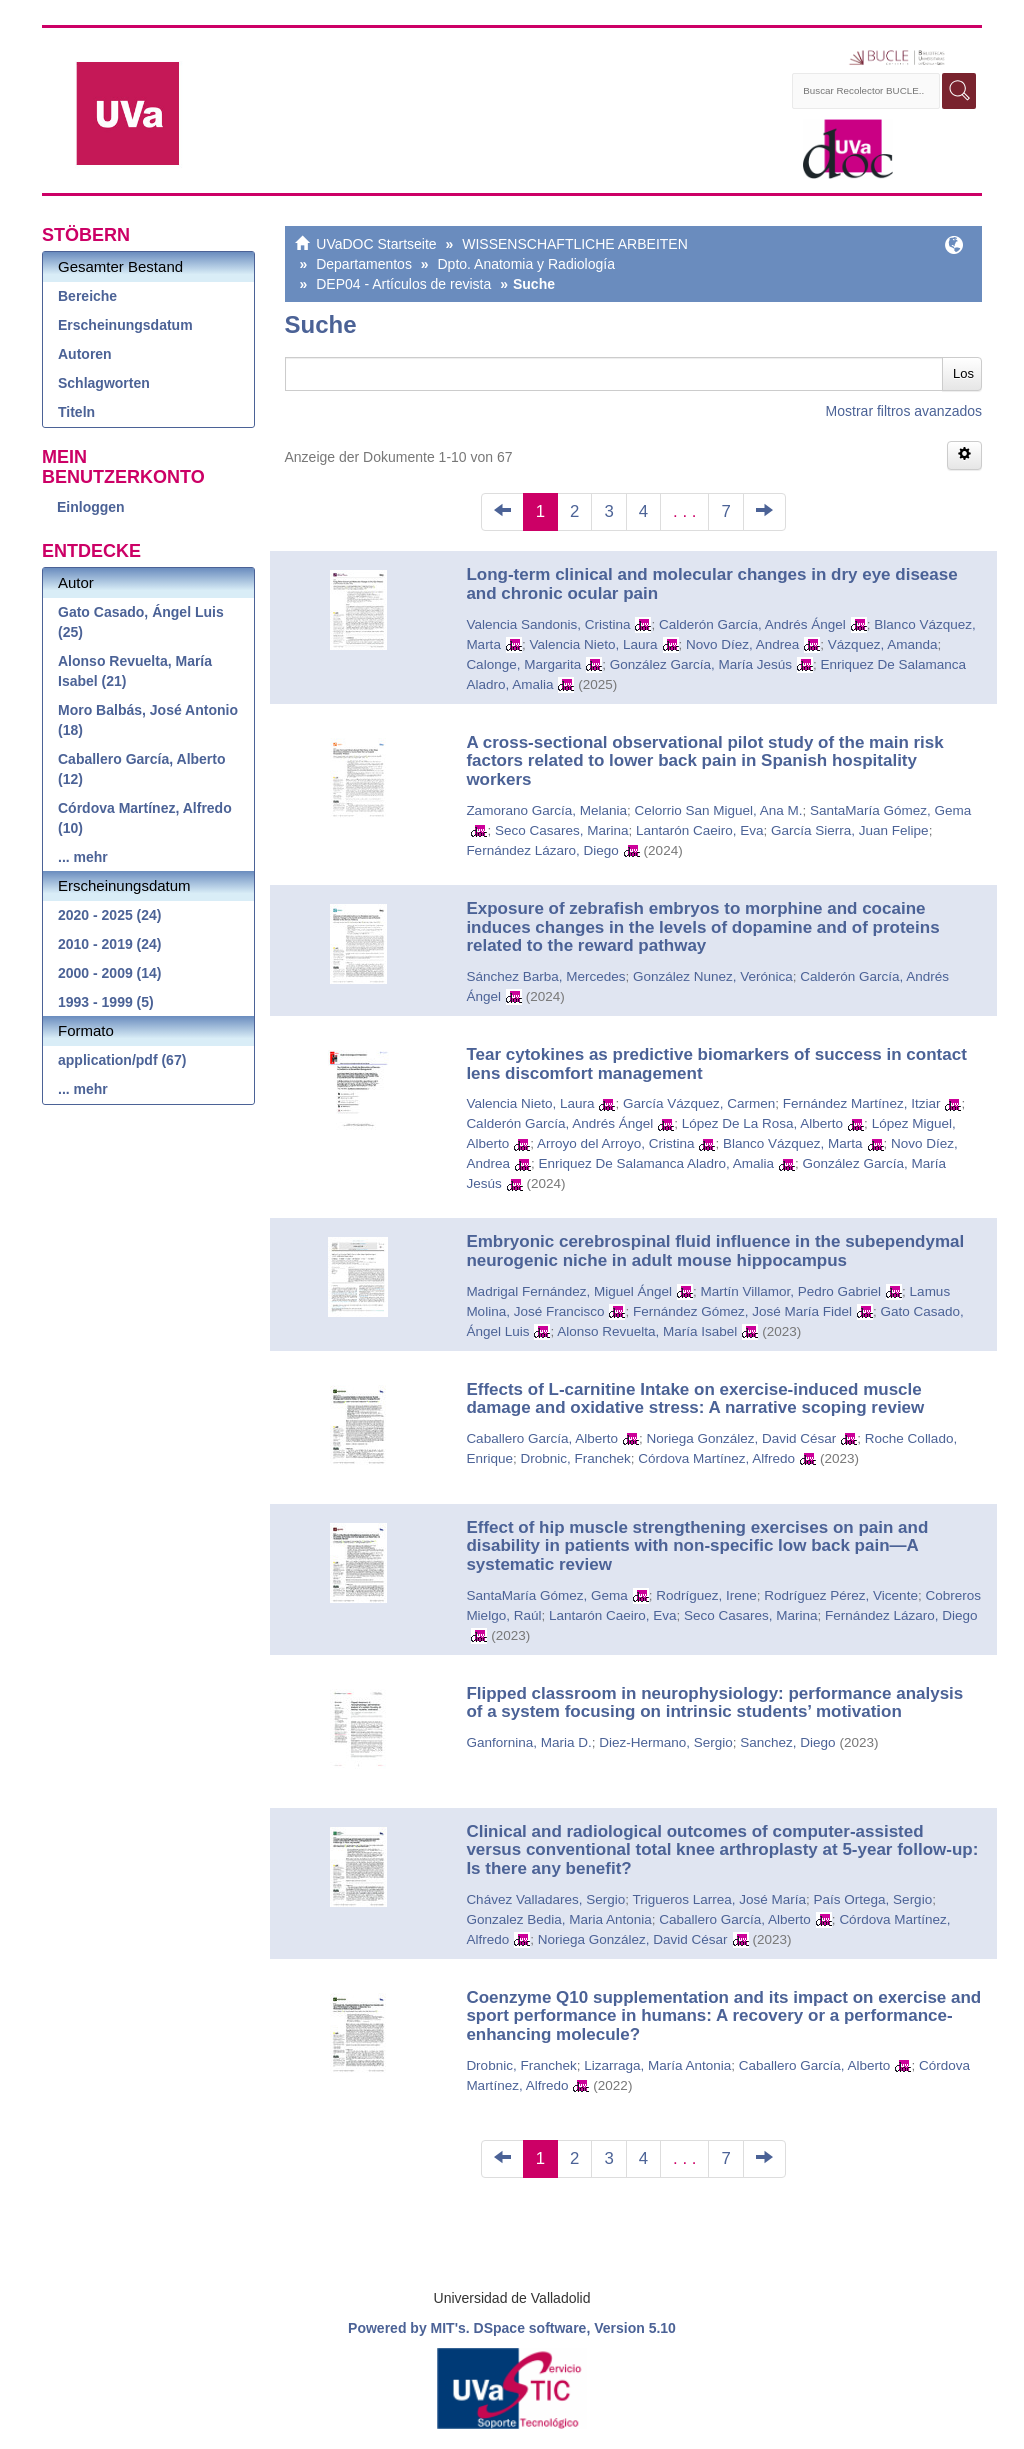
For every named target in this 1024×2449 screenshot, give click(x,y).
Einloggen (91, 507)
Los (963, 373)
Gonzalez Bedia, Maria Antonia (558, 1919)
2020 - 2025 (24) (110, 915)
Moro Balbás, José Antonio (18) (148, 720)
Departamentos (364, 264)
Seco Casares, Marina (562, 830)
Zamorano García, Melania (546, 810)
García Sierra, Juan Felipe (850, 830)
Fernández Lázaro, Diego (542, 850)
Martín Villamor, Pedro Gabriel (791, 1291)
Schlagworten (104, 383)
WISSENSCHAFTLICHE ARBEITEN (575, 244)
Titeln (76, 412)
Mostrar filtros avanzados (904, 411)
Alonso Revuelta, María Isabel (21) (135, 671)
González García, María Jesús (701, 664)
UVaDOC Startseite (376, 244)
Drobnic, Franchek (575, 1458)
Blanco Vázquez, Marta (793, 1143)
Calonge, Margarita (523, 664)
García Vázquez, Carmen (699, 1103)
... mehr (83, 857)
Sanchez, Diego (787, 1742)
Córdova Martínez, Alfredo (716, 1458)
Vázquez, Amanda (883, 644)
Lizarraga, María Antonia (657, 2065)
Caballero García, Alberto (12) (142, 769)
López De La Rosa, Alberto (762, 1123)
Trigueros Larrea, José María (719, 1899)
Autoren (85, 354)
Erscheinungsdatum (125, 325)
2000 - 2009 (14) (110, 973)
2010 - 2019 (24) (110, 944)
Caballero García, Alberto (542, 1438)
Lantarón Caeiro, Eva (700, 830)
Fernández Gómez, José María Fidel (742, 1311)
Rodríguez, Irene (706, 1595)
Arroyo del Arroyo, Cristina (616, 1143)
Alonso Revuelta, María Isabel (647, 1331)
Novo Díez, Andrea (742, 644)
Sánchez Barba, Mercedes (545, 976)
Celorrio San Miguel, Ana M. (718, 810)
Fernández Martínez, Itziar (862, 1103)
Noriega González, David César (741, 1438)
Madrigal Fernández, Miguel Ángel (569, 1291)
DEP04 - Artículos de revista (403, 284)
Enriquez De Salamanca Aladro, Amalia (656, 1163)
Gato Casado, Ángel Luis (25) (141, 622)
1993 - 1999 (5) (106, 1002)
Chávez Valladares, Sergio (545, 1899)
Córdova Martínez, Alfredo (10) (145, 818)
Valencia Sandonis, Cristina (548, 624)
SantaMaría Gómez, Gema (890, 810)
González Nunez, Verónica (713, 976)
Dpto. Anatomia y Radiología (525, 264)
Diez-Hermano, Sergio (666, 1742)
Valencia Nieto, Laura (593, 644)
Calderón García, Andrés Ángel (752, 624)
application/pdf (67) (122, 1060)
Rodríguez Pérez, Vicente (841, 1595)
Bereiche (87, 296)
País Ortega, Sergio (873, 1899)
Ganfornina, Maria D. (528, 1742)
